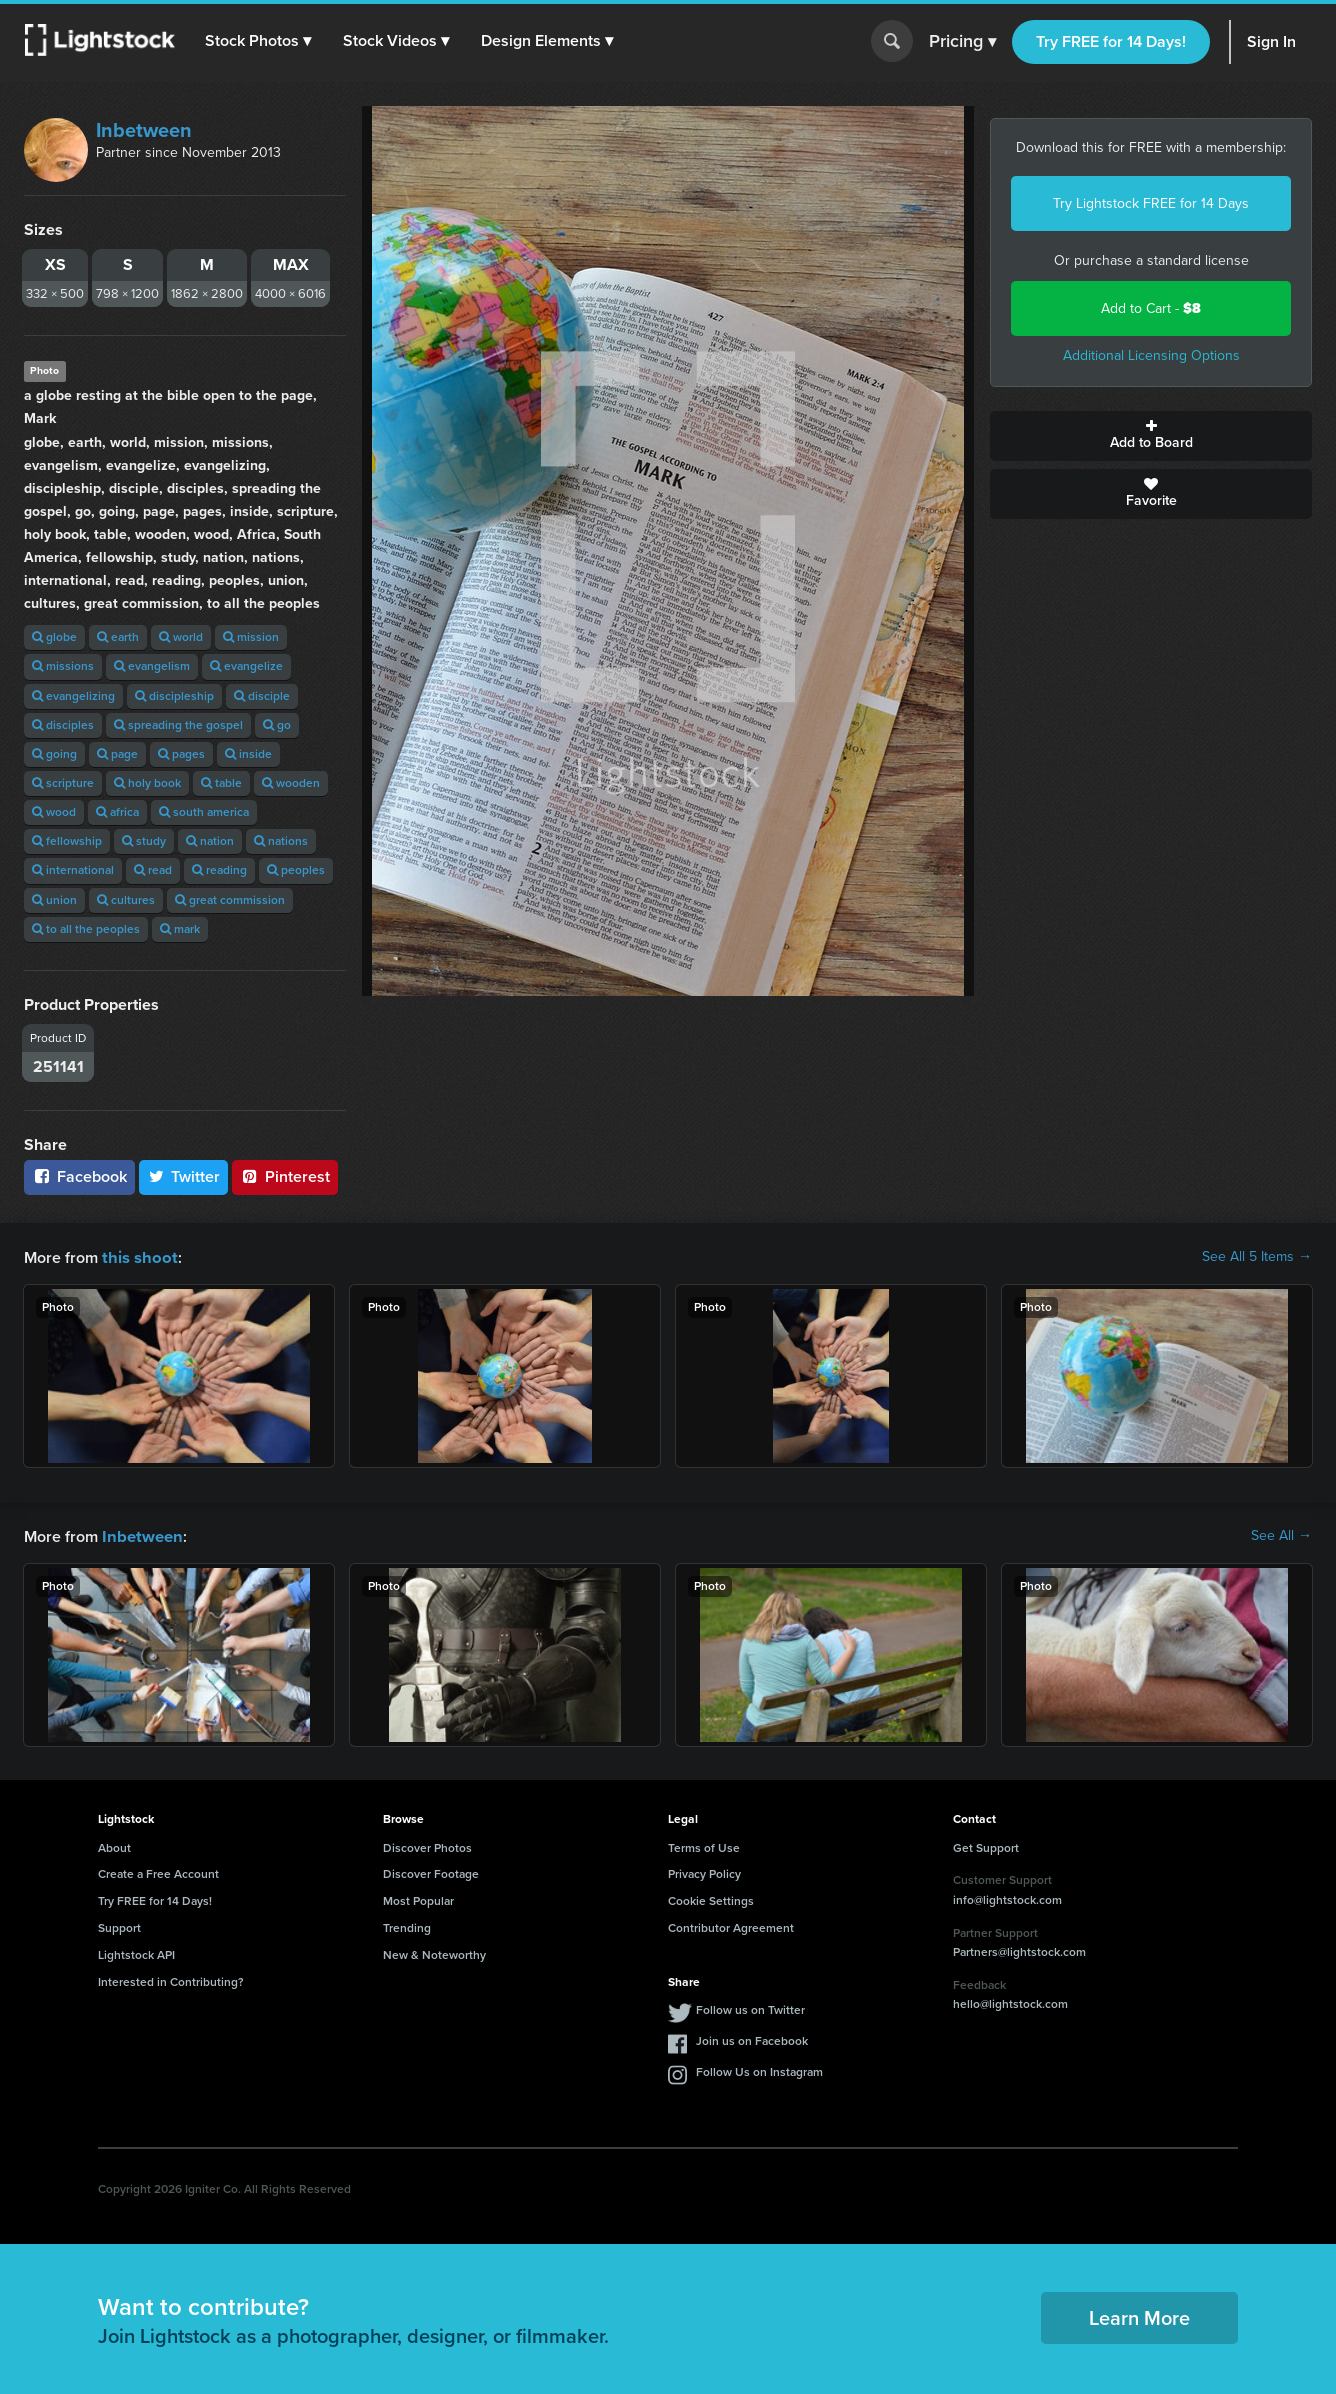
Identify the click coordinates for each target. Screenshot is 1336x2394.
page (117, 754)
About (114, 1846)
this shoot (137, 1256)
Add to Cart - (1151, 308)
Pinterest (285, 1176)
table (221, 783)
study (144, 841)
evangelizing (73, 696)
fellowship (67, 841)
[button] (259, 41)
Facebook (79, 1176)
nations (281, 841)
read (153, 870)
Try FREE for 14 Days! (1111, 41)
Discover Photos (427, 1846)
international (73, 870)
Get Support (986, 1846)
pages (181, 754)
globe (54, 637)
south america (204, 812)
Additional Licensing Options (1151, 355)
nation (210, 841)
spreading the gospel (178, 725)
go (277, 725)
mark (180, 929)
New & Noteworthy (434, 1953)
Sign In (1271, 41)
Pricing (962, 42)
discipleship (174, 696)
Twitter (184, 1176)
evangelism (152, 666)
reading (219, 870)
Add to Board (1151, 436)
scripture (63, 783)
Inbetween (144, 130)
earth (118, 637)
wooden (291, 783)
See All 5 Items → (1257, 1257)
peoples (296, 870)
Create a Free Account (158, 1872)
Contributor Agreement (731, 1926)
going (54, 754)
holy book (147, 783)
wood (54, 812)
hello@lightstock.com (1010, 2002)
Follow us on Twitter (750, 2008)
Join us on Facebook (752, 2039)
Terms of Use (704, 1846)
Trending (407, 1926)
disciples (63, 725)
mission (251, 637)
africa (117, 812)
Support (119, 1926)
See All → (1281, 1535)
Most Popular (418, 1899)
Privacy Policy (704, 1872)
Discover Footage (431, 1872)
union (54, 900)
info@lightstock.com (1007, 1898)
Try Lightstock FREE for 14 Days (1151, 203)
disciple (262, 696)
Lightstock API (136, 1953)
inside (248, 754)
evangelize (246, 666)
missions (63, 666)
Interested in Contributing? (171, 1980)
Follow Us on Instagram (759, 2070)
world (181, 637)
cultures (126, 900)
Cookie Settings (711, 1899)
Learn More (1139, 2316)
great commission (230, 900)
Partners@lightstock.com (1019, 1950)
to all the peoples (86, 929)
